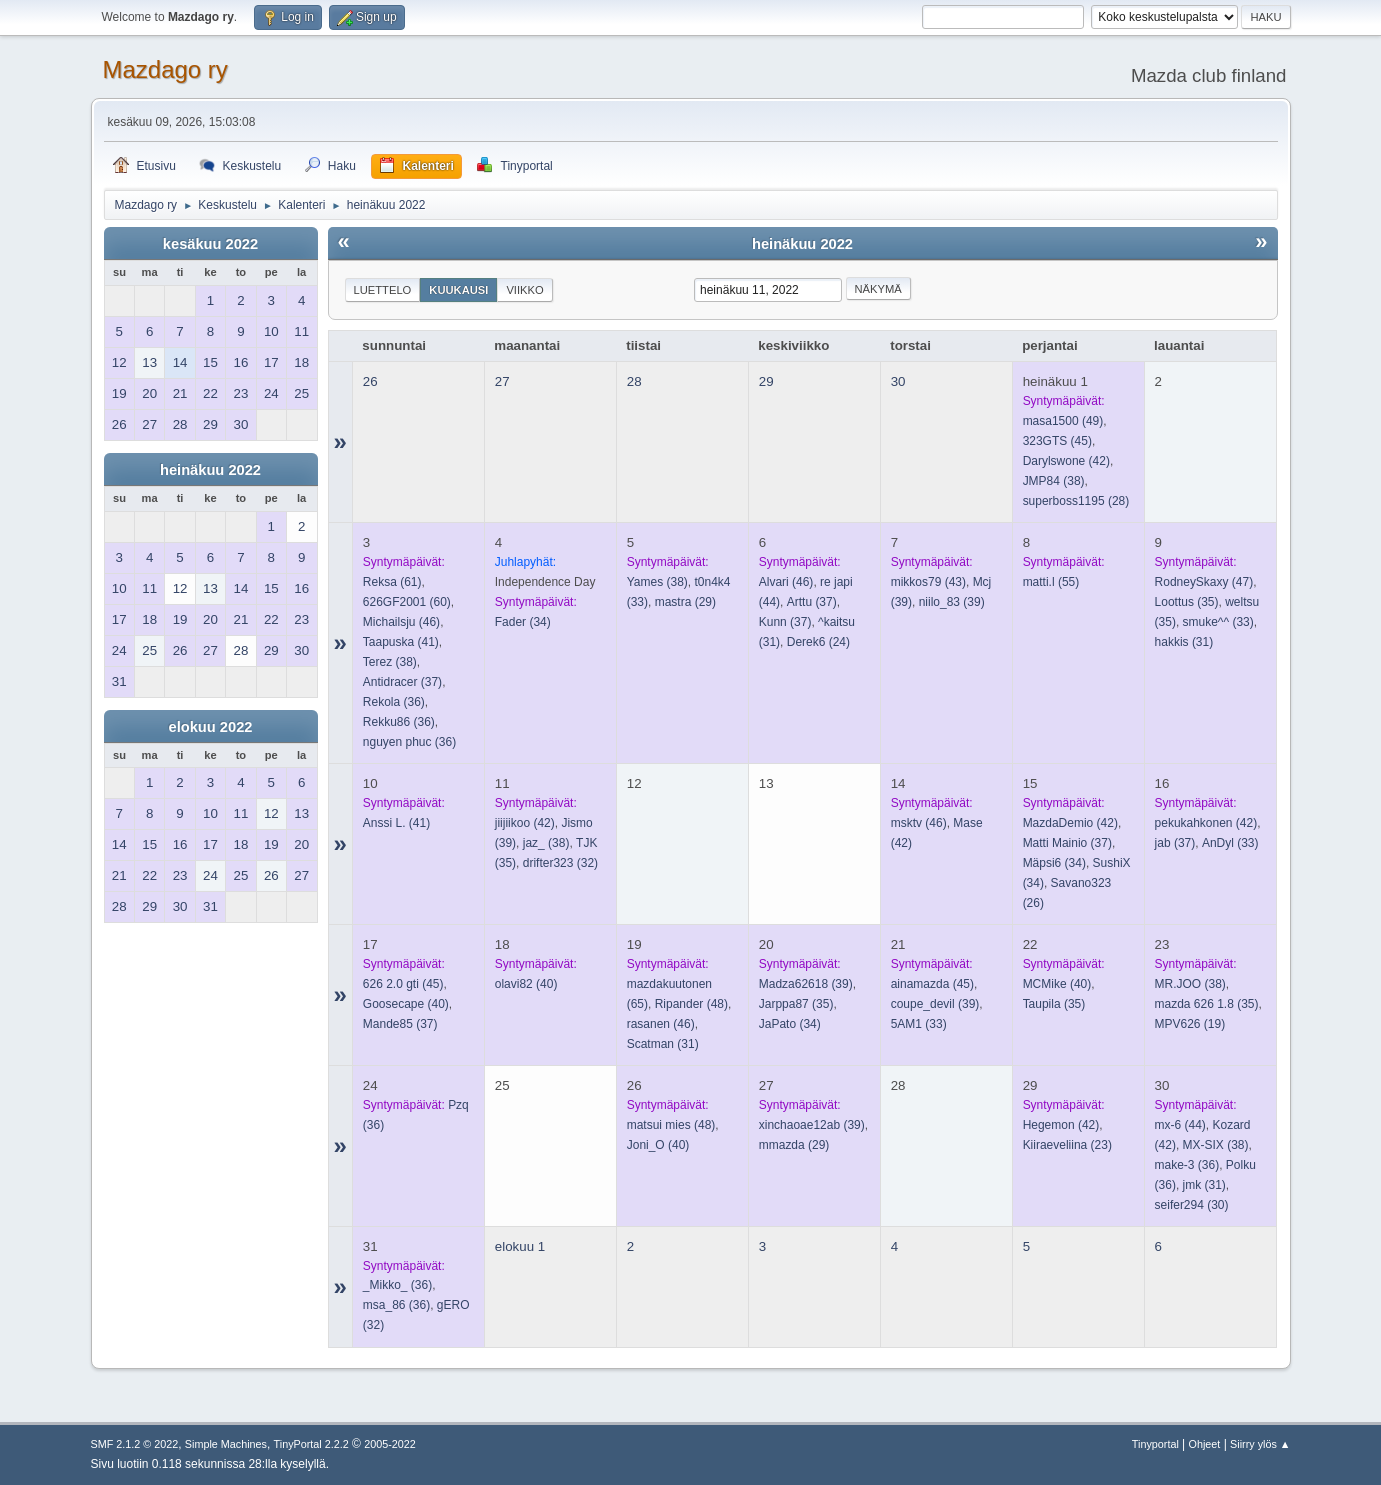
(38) (1054, 481)
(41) (401, 642)
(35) (1187, 602)
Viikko (524, 290)
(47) (1204, 582)
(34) (523, 622)
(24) (818, 642)
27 (502, 381)
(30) (1192, 1205)
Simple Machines (226, 1444)
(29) (685, 602)
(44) (1180, 1125)
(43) (928, 582)
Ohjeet (1205, 1444)
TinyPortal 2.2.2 (311, 1444)
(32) (560, 863)
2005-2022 (390, 1444)
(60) (407, 602)
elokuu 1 (520, 1246)
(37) (402, 682)
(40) (406, 1004)
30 (898, 381)
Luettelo (383, 290)
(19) (1190, 1024)
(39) (952, 602)
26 (370, 381)
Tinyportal (1155, 1444)
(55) (1051, 582)
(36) (394, 702)
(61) (392, 582)
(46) (401, 622)
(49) (1063, 421)
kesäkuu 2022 (210, 244)
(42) (1066, 461)
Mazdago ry (165, 69)
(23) (1067, 1145)
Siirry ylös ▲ (1260, 1444)
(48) (691, 1004)
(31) (1184, 642)
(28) (1076, 501)
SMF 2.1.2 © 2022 (135, 1444)
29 (766, 381)
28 (634, 381)
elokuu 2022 (211, 727)
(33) (1218, 622)
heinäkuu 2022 (210, 470)
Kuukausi (458, 290)
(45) (1057, 441)
